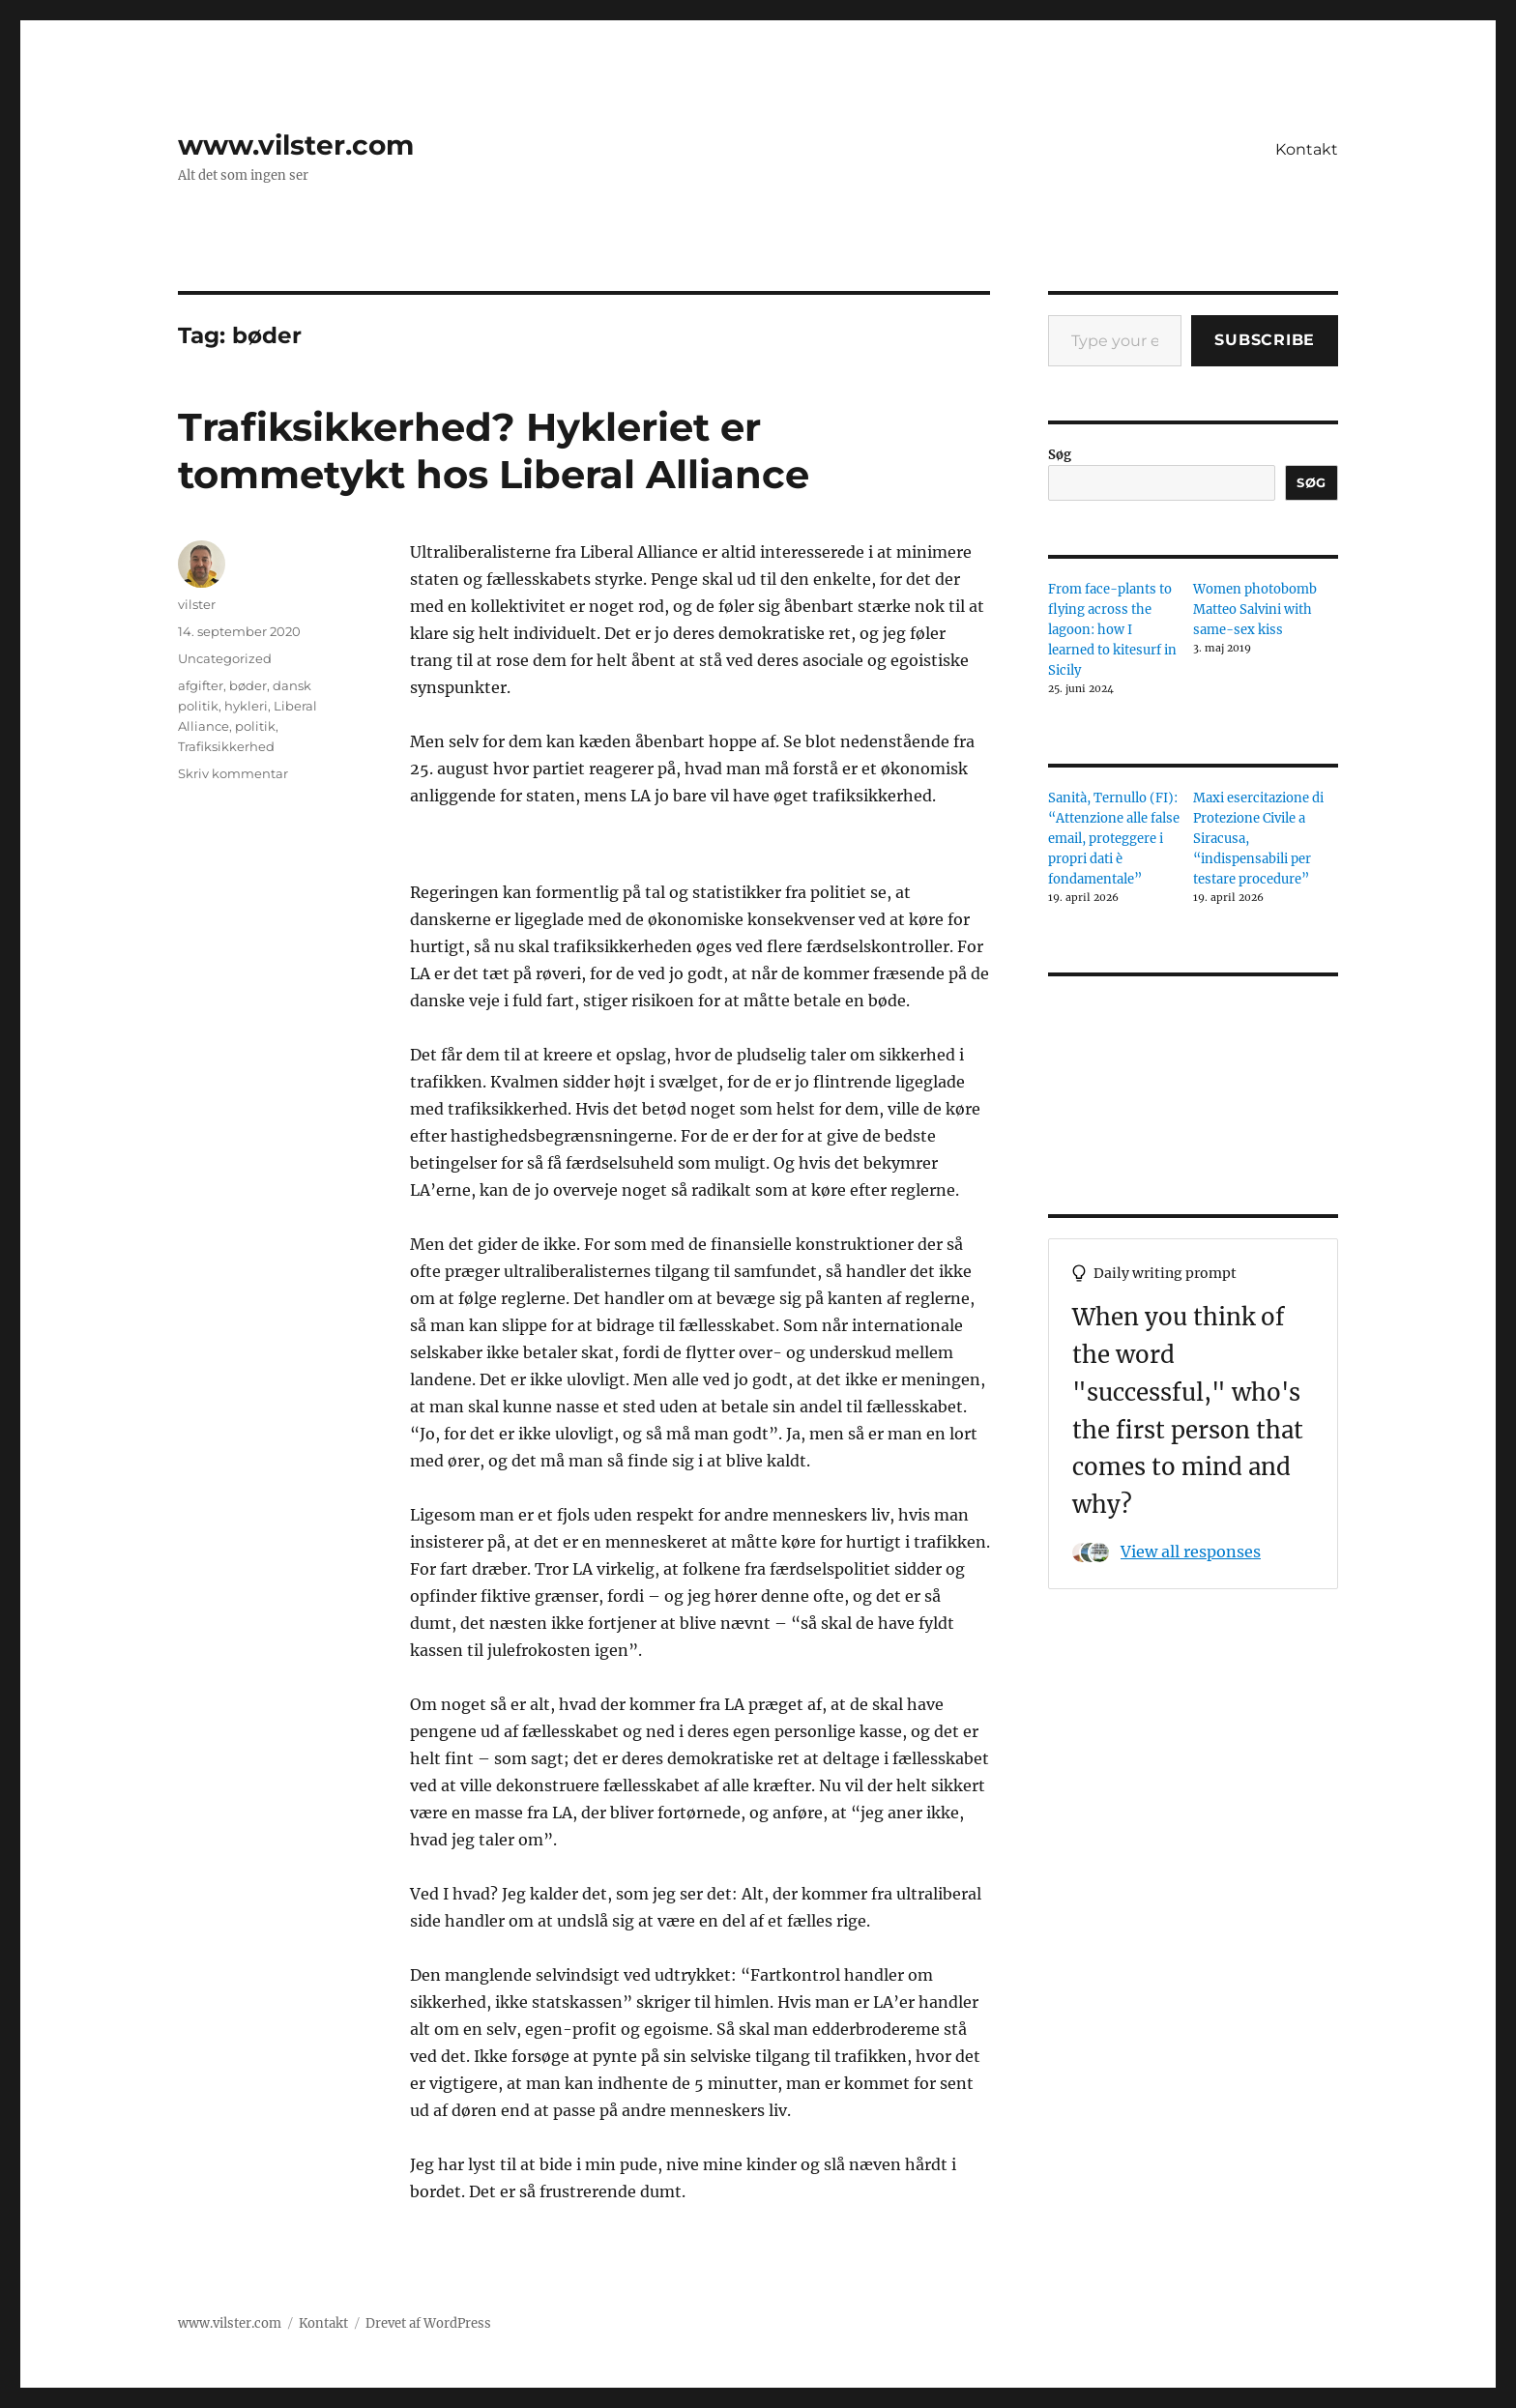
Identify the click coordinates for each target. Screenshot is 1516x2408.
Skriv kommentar (233, 773)
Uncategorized (225, 658)
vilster (197, 604)
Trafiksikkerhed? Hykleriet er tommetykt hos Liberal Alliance (493, 450)
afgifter (200, 685)
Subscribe (1264, 340)
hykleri (246, 705)
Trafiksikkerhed (226, 746)
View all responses (1191, 1551)
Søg (1059, 455)
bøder (248, 685)
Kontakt (1306, 149)
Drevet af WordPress (428, 2323)
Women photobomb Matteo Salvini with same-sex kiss (1255, 609)
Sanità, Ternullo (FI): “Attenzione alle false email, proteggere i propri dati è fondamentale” (1114, 838)
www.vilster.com (296, 145)
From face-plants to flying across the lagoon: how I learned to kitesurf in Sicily (1112, 630)
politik (255, 726)
